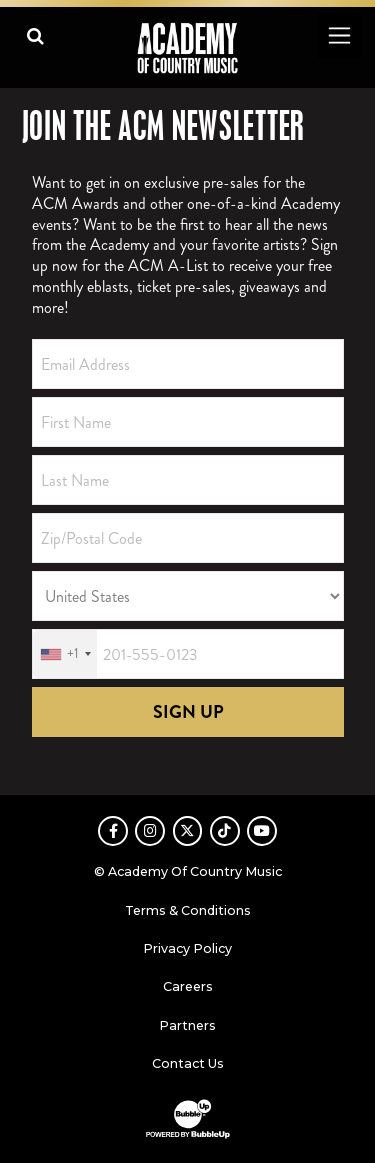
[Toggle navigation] (338, 35)
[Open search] (35, 35)
